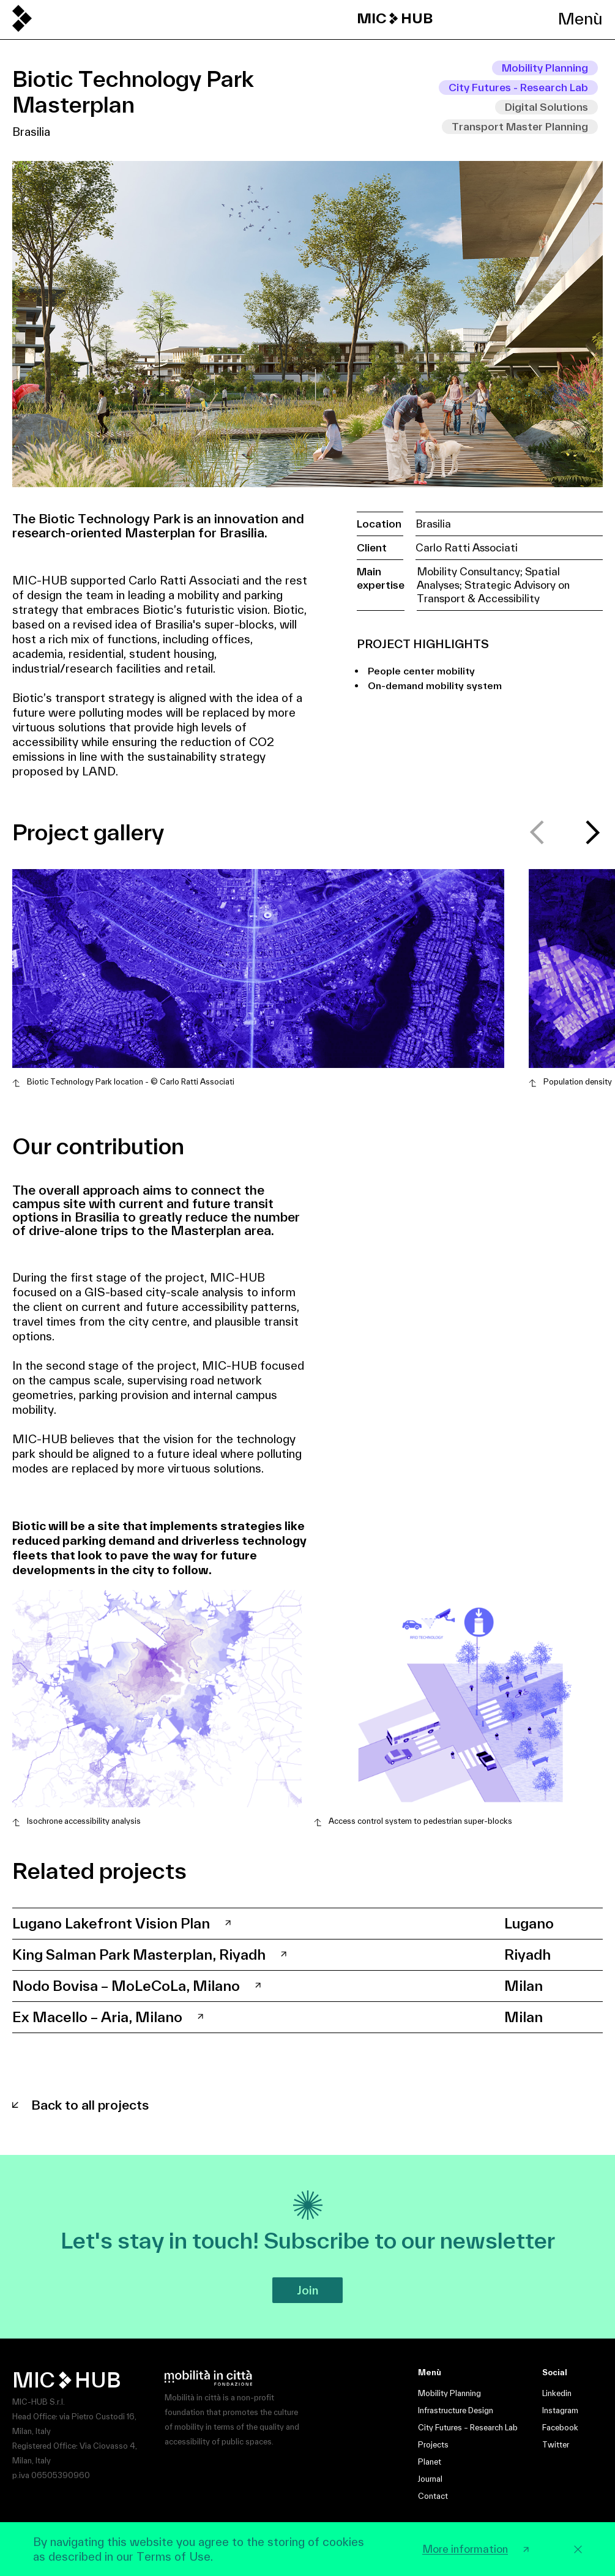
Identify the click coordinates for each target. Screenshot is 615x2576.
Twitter (555, 2444)
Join (307, 2290)
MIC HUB (395, 18)
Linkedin (557, 2393)
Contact (433, 2496)
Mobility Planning (449, 2393)
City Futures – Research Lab (468, 2427)
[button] (593, 832)
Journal (430, 2479)
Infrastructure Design (455, 2410)
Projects (433, 2444)
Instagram (560, 2410)
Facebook (560, 2427)
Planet (429, 2461)
